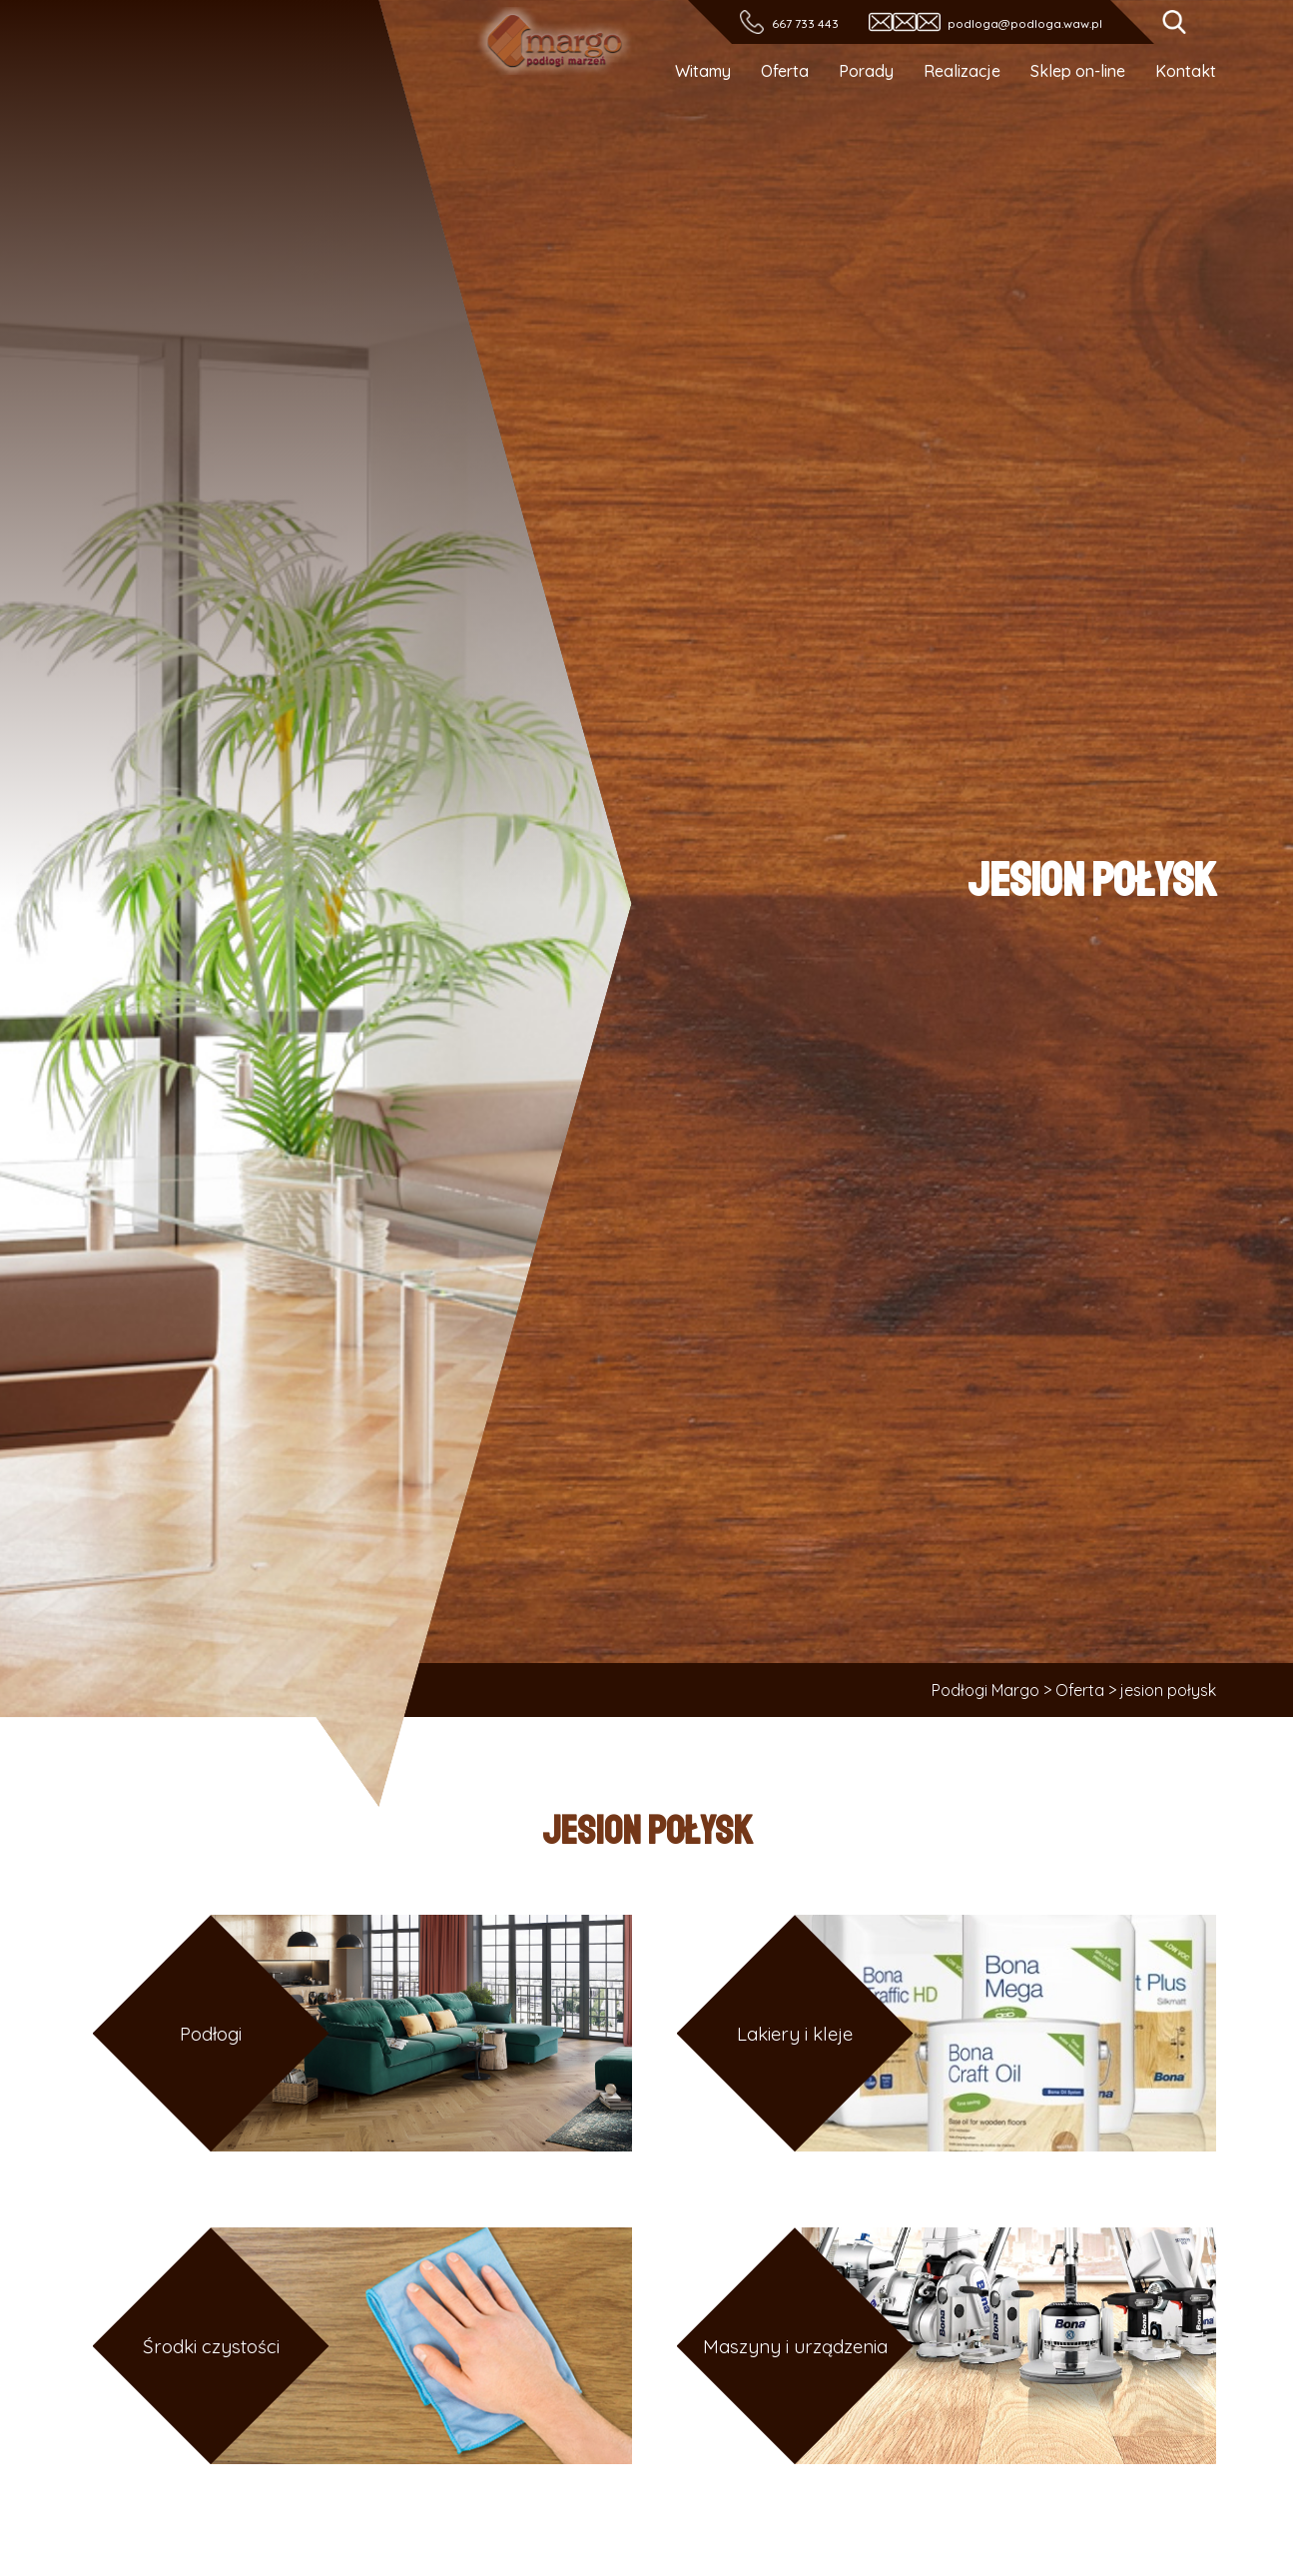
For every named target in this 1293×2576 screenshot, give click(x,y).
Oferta (785, 71)
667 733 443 (804, 23)
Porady (866, 71)
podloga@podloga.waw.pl (1025, 23)
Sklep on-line (1077, 71)
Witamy (703, 71)
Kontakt (1185, 71)
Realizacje (962, 71)
